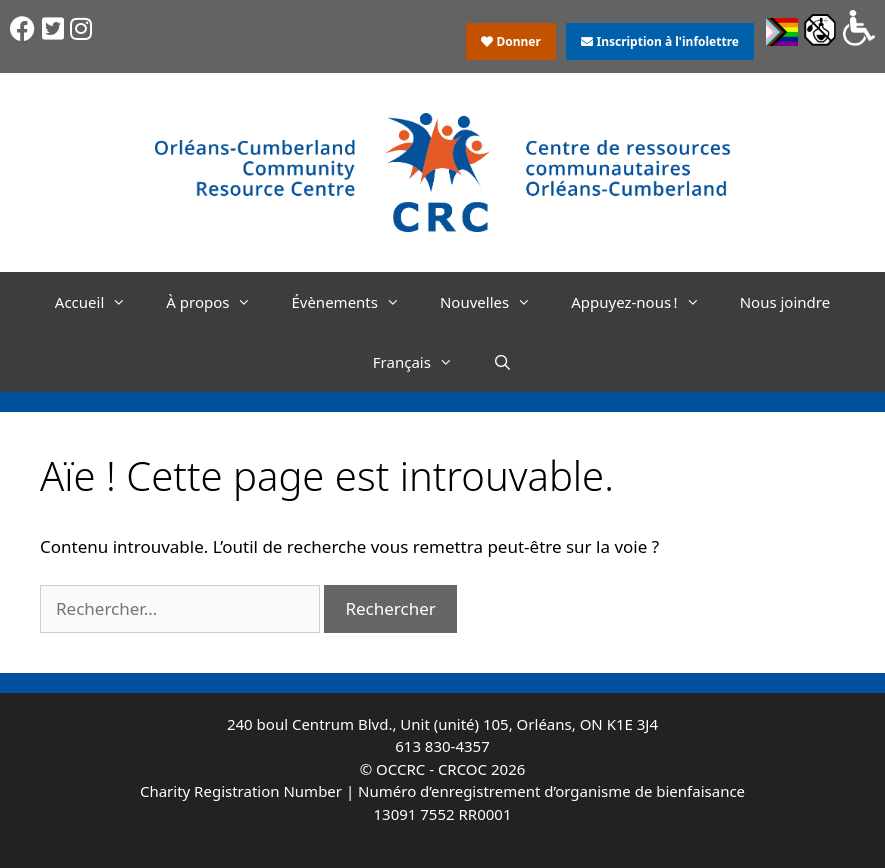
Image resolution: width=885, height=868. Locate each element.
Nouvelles (495, 302)
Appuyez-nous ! (645, 302)
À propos (218, 302)
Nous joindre (785, 302)
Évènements (355, 302)
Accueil (100, 302)
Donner (511, 41)
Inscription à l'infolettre (660, 41)
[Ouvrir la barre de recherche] (502, 362)
